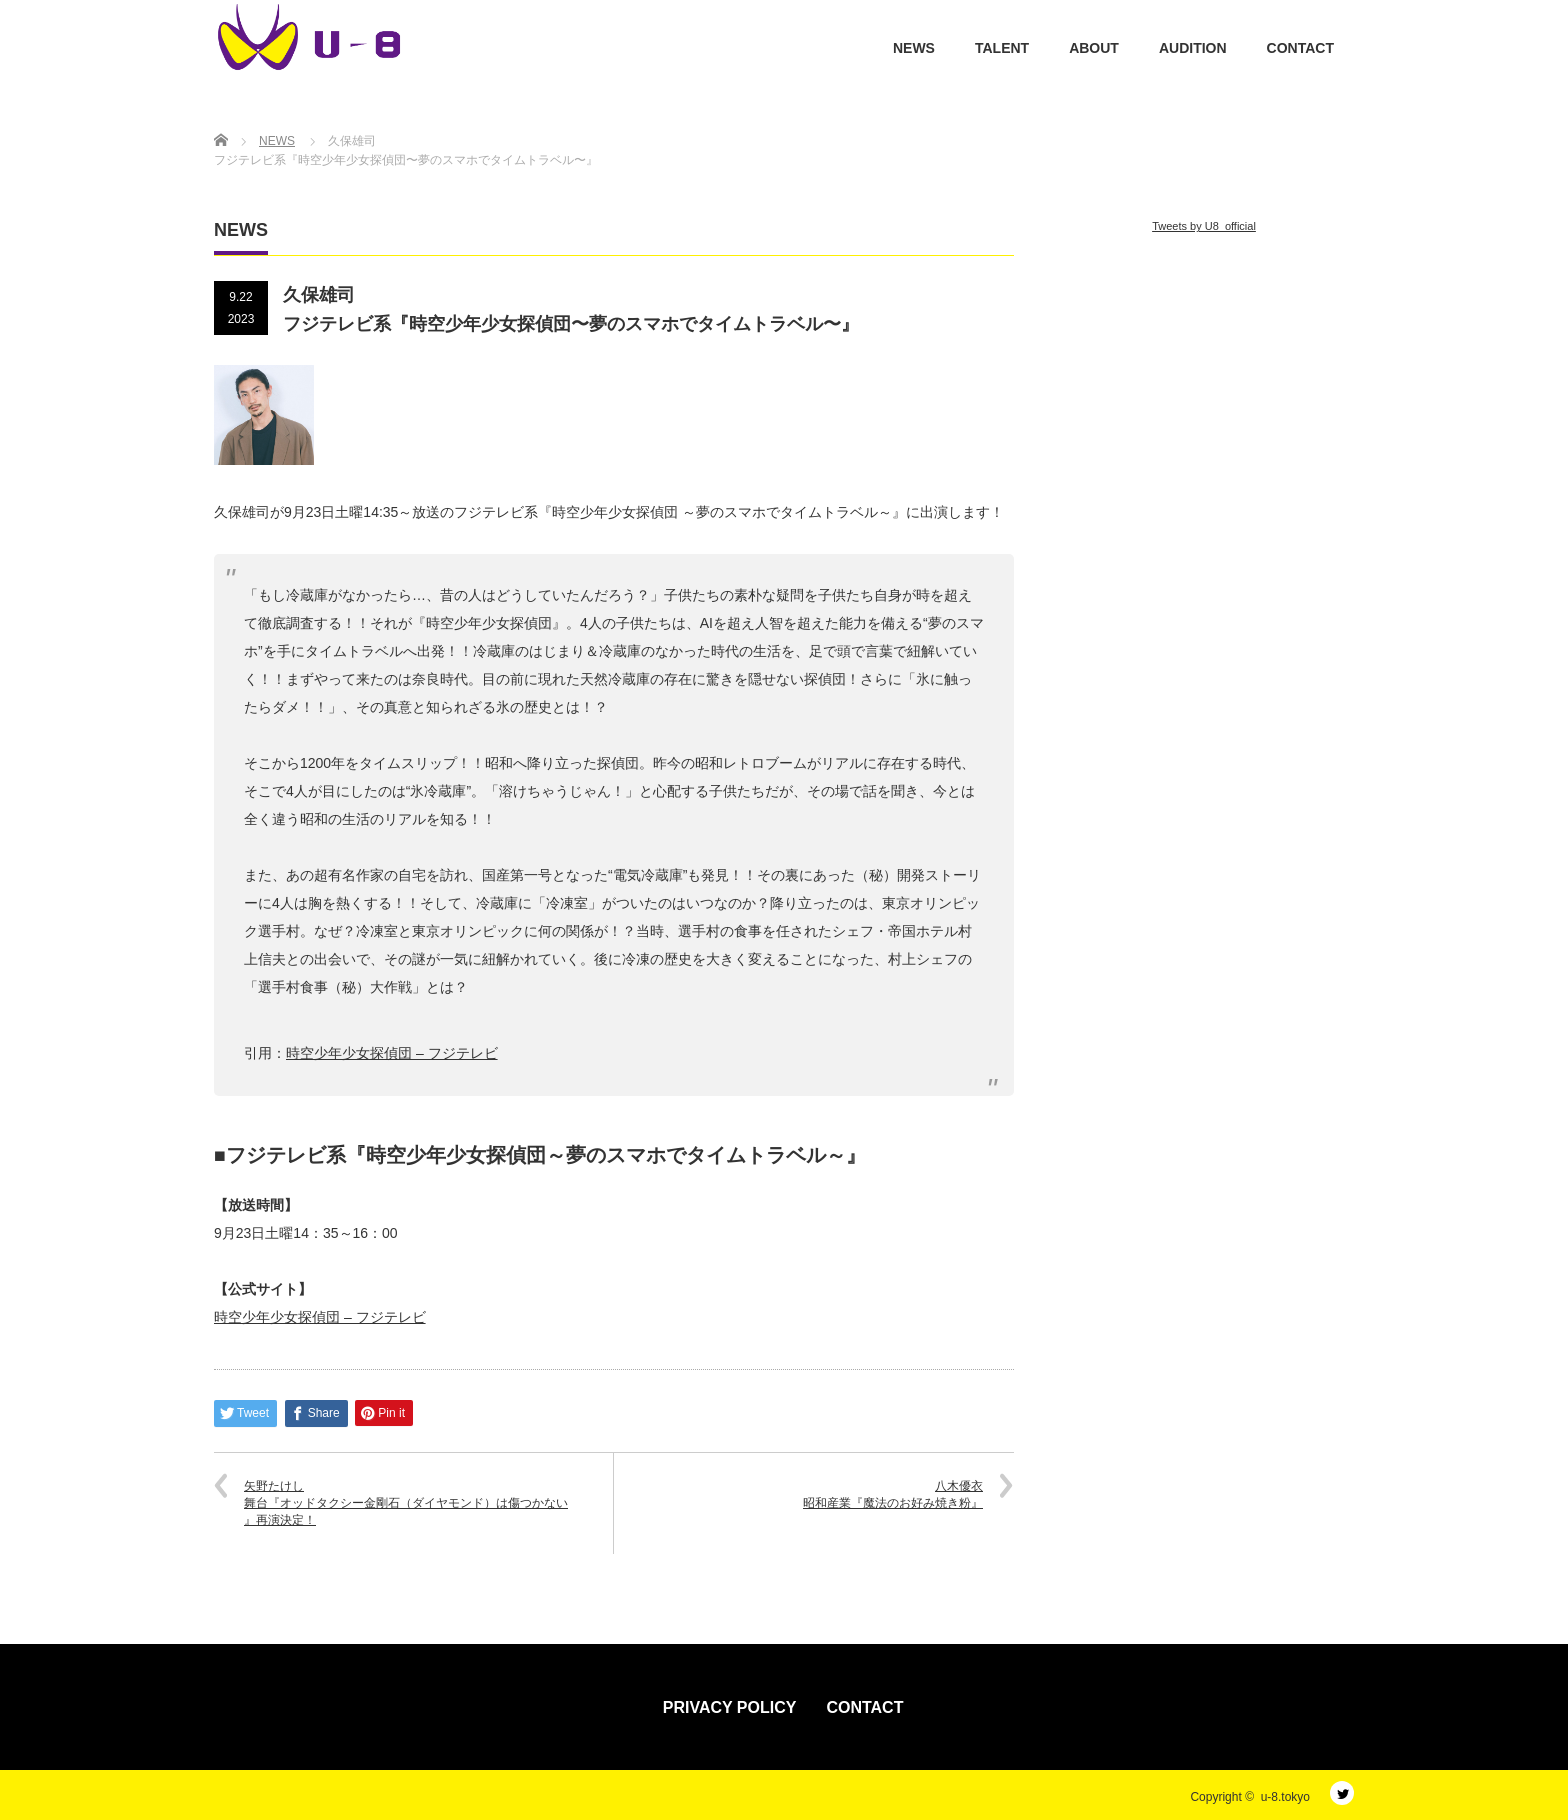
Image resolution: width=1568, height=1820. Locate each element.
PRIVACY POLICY (730, 1707)
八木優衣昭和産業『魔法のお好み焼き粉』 (893, 1494)
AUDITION (1193, 48)
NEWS (914, 48)
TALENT (1002, 48)
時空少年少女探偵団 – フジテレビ (320, 1317)
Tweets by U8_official (1204, 226)
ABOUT (1094, 48)
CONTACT (1300, 48)
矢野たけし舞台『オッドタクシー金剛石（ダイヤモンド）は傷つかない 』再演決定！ (406, 1503)
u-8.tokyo (1285, 1797)
